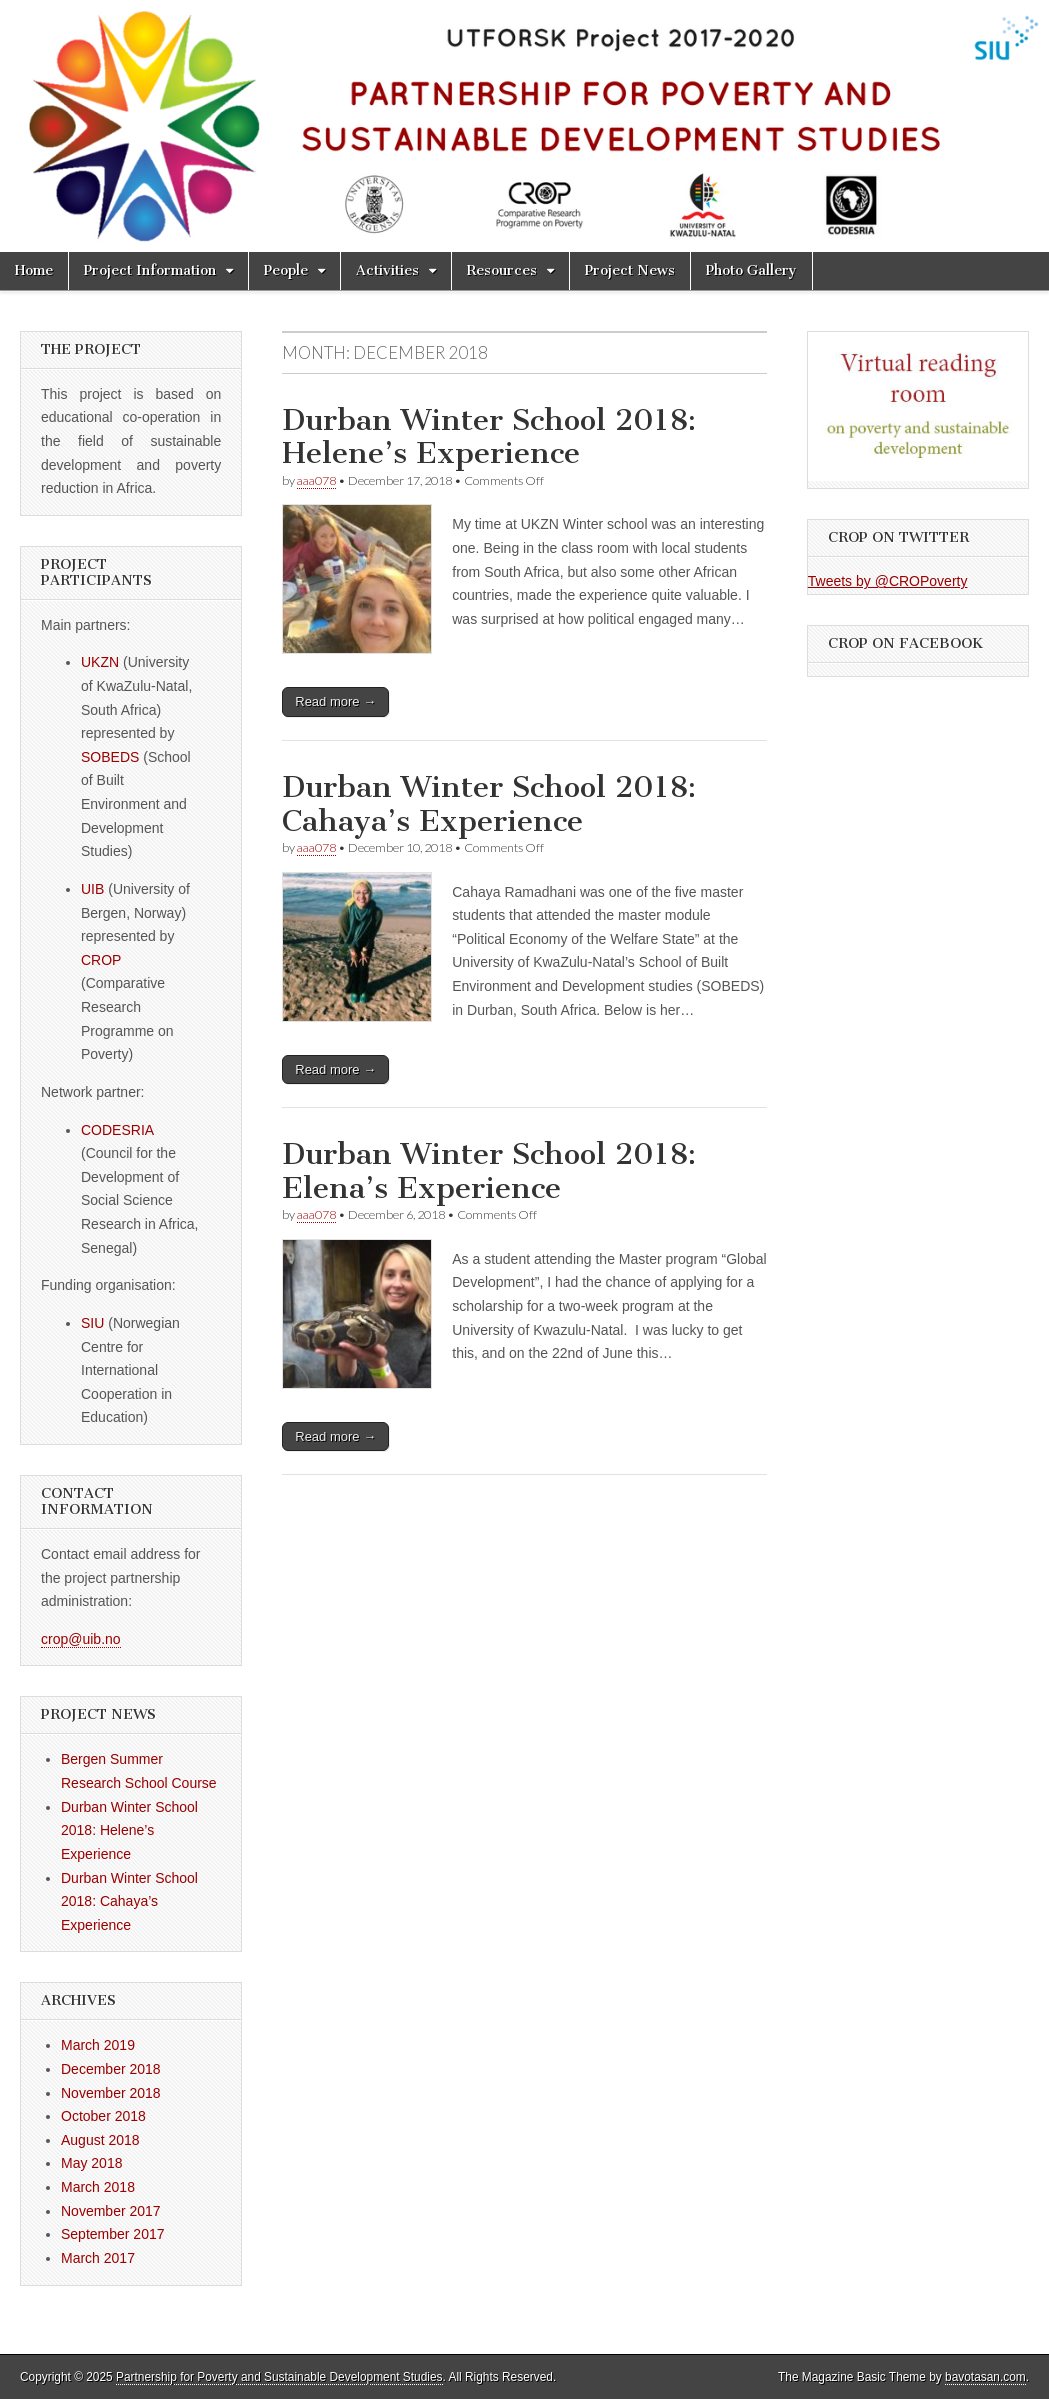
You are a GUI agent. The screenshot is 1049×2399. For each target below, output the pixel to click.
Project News (630, 270)
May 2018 (91, 2163)
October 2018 (103, 2116)
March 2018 (98, 2187)
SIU (92, 1323)
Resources (502, 270)
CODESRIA (117, 1130)
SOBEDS (110, 757)
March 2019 (98, 2045)
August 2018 (100, 2140)
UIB (94, 889)
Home (34, 270)
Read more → (335, 701)
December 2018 (111, 2069)
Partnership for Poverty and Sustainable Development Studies (279, 2377)
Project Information (150, 270)
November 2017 (111, 2211)
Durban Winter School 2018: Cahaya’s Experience (489, 804)
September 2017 (113, 2234)
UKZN (100, 662)
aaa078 (316, 480)
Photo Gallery (751, 270)
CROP (101, 960)
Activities (387, 270)
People (286, 270)
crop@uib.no (81, 1639)
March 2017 (98, 2258)
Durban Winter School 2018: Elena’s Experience (489, 1171)
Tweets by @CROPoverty (888, 581)
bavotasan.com (985, 2377)
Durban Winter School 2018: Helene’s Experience (489, 437)
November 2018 (111, 2093)
